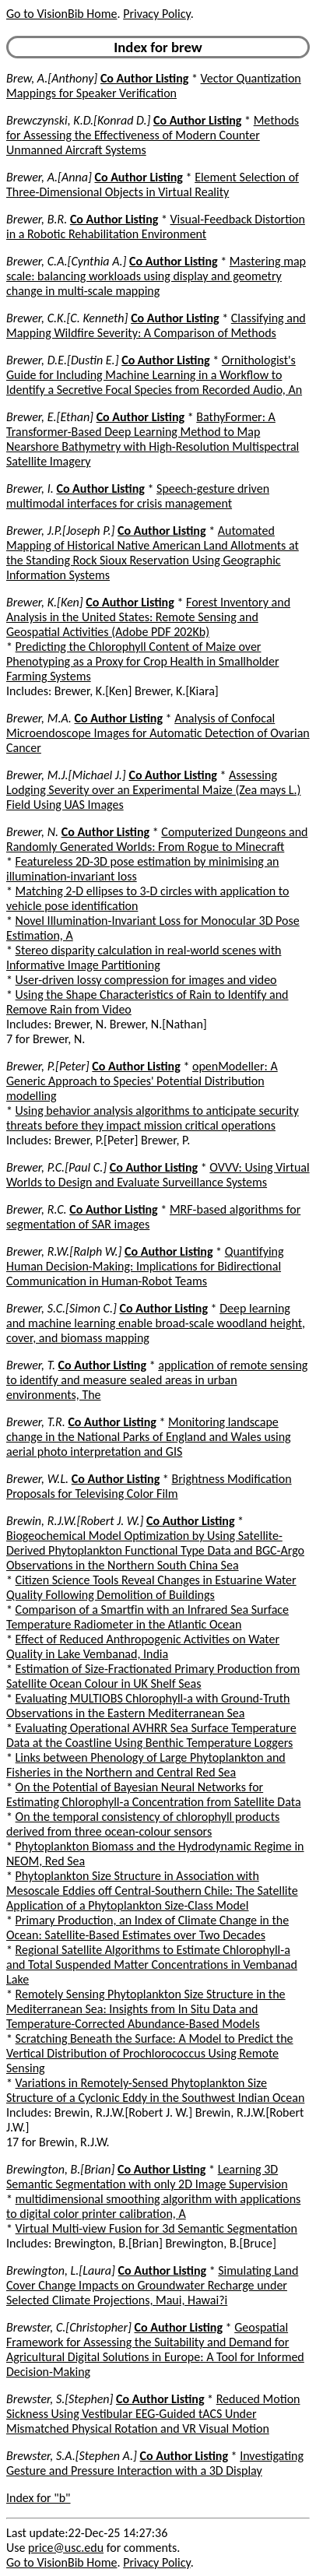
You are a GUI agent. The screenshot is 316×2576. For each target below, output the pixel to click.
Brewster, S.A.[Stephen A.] (71, 2455)
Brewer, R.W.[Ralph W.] (63, 1251)
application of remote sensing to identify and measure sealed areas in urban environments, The (156, 1380)
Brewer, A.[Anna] (49, 177)
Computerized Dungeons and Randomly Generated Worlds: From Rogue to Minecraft (156, 839)
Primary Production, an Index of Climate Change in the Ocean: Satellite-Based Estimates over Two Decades (147, 1927)
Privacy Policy (156, 13)
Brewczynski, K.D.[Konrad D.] (78, 120)
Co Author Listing (144, 78)
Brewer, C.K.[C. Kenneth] (67, 318)
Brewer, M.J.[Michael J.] (66, 775)
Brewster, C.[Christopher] (69, 2327)
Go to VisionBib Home (61, 13)
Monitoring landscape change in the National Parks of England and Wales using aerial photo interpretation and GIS (148, 1437)
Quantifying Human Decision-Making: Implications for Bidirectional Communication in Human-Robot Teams (145, 1266)
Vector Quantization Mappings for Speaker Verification (153, 85)
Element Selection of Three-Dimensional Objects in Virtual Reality (152, 184)
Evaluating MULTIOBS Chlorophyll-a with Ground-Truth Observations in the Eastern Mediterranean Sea (148, 1705)
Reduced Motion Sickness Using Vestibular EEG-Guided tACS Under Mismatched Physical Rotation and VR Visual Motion (153, 2413)
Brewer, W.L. (37, 1478)
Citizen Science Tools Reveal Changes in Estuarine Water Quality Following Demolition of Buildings (151, 1587)
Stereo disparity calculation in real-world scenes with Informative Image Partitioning (143, 957)
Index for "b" (38, 2497)
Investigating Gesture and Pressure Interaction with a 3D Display (155, 2463)
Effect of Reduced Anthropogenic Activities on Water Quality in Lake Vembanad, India (142, 1646)
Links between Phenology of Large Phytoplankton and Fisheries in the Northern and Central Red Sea (146, 1765)
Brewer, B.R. (36, 219)
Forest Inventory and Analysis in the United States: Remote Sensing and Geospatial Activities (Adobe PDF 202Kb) (148, 617)
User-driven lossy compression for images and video (146, 979)
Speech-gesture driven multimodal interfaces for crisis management (137, 496)
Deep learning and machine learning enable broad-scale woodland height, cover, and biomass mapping (155, 1323)
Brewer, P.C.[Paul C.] (56, 1167)
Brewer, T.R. (35, 1422)
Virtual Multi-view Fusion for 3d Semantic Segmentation (156, 2228)
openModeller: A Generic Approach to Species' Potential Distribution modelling (142, 1081)
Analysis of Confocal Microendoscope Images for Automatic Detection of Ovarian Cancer (158, 733)
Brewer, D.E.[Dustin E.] (62, 360)
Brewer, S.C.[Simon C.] (61, 1308)
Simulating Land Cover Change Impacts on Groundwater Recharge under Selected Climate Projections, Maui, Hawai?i (152, 2285)
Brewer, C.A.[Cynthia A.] (66, 261)
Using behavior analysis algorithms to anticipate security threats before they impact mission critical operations (152, 1118)
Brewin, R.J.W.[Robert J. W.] (74, 1520)
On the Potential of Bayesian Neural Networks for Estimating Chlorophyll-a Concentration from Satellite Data (153, 1794)
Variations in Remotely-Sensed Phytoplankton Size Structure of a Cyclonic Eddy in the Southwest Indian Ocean (155, 2090)
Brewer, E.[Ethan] (49, 416)
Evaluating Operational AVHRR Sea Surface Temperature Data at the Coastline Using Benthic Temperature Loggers (151, 1735)
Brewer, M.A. (39, 718)
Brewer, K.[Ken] (44, 602)
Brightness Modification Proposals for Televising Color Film (149, 1486)
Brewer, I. (30, 488)
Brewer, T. (30, 1365)
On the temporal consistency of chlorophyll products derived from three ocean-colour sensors (142, 1824)
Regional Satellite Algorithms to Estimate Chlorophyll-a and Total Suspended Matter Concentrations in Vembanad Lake (151, 1964)
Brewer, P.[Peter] (48, 1066)
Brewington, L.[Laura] (60, 2270)
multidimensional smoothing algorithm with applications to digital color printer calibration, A (153, 2206)
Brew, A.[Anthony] (51, 78)
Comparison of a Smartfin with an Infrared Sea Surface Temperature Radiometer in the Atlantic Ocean (147, 1617)
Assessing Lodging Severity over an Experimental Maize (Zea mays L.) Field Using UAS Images (153, 790)
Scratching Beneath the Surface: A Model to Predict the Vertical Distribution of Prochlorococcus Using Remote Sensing (149, 2053)
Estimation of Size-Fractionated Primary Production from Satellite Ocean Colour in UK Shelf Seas (153, 1676)
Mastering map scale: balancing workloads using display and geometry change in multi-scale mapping (156, 276)
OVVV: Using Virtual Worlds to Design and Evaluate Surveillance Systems (158, 1175)
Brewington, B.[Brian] (60, 2169)
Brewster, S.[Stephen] (59, 2398)
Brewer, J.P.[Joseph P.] (60, 530)
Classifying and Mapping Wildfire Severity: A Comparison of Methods (156, 325)
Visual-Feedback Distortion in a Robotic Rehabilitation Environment (155, 226)
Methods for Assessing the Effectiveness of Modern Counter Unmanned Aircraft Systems (152, 135)
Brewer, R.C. (36, 1209)
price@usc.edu (66, 2547)
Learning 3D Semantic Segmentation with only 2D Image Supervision (147, 2176)
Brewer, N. (32, 831)
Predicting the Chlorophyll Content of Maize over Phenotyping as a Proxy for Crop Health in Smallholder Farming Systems (142, 661)
